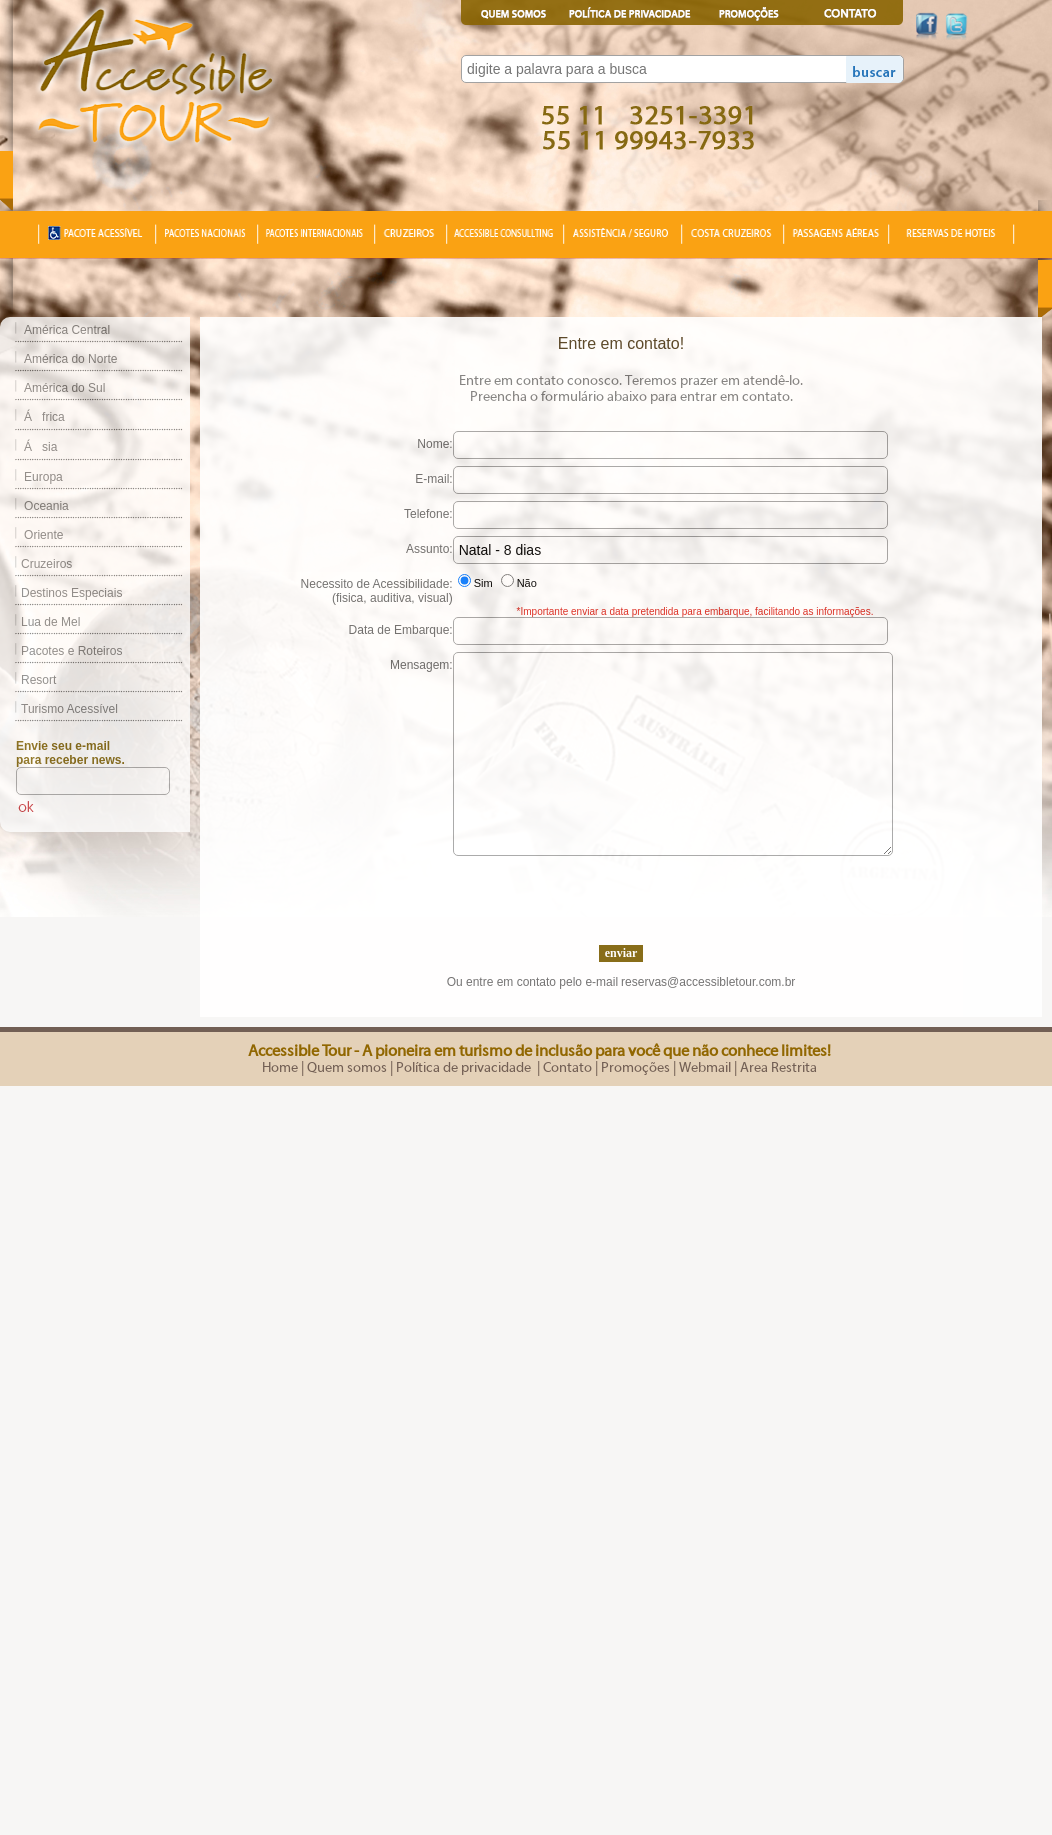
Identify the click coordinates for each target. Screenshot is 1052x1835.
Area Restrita (778, 1068)
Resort (28, 680)
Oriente (43, 535)
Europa (43, 477)
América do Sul (64, 388)
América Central (67, 330)
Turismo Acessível (59, 709)
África (44, 417)
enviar (621, 953)
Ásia (40, 447)
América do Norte (70, 359)
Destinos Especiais (61, 593)
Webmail (705, 1068)
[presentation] (621, 895)
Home (280, 1068)
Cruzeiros (36, 564)
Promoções (635, 1068)
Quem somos (347, 1068)
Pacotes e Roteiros (61, 651)
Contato (567, 1068)
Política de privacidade (465, 1068)
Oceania (46, 506)
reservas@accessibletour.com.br (708, 982)
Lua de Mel (40, 622)
